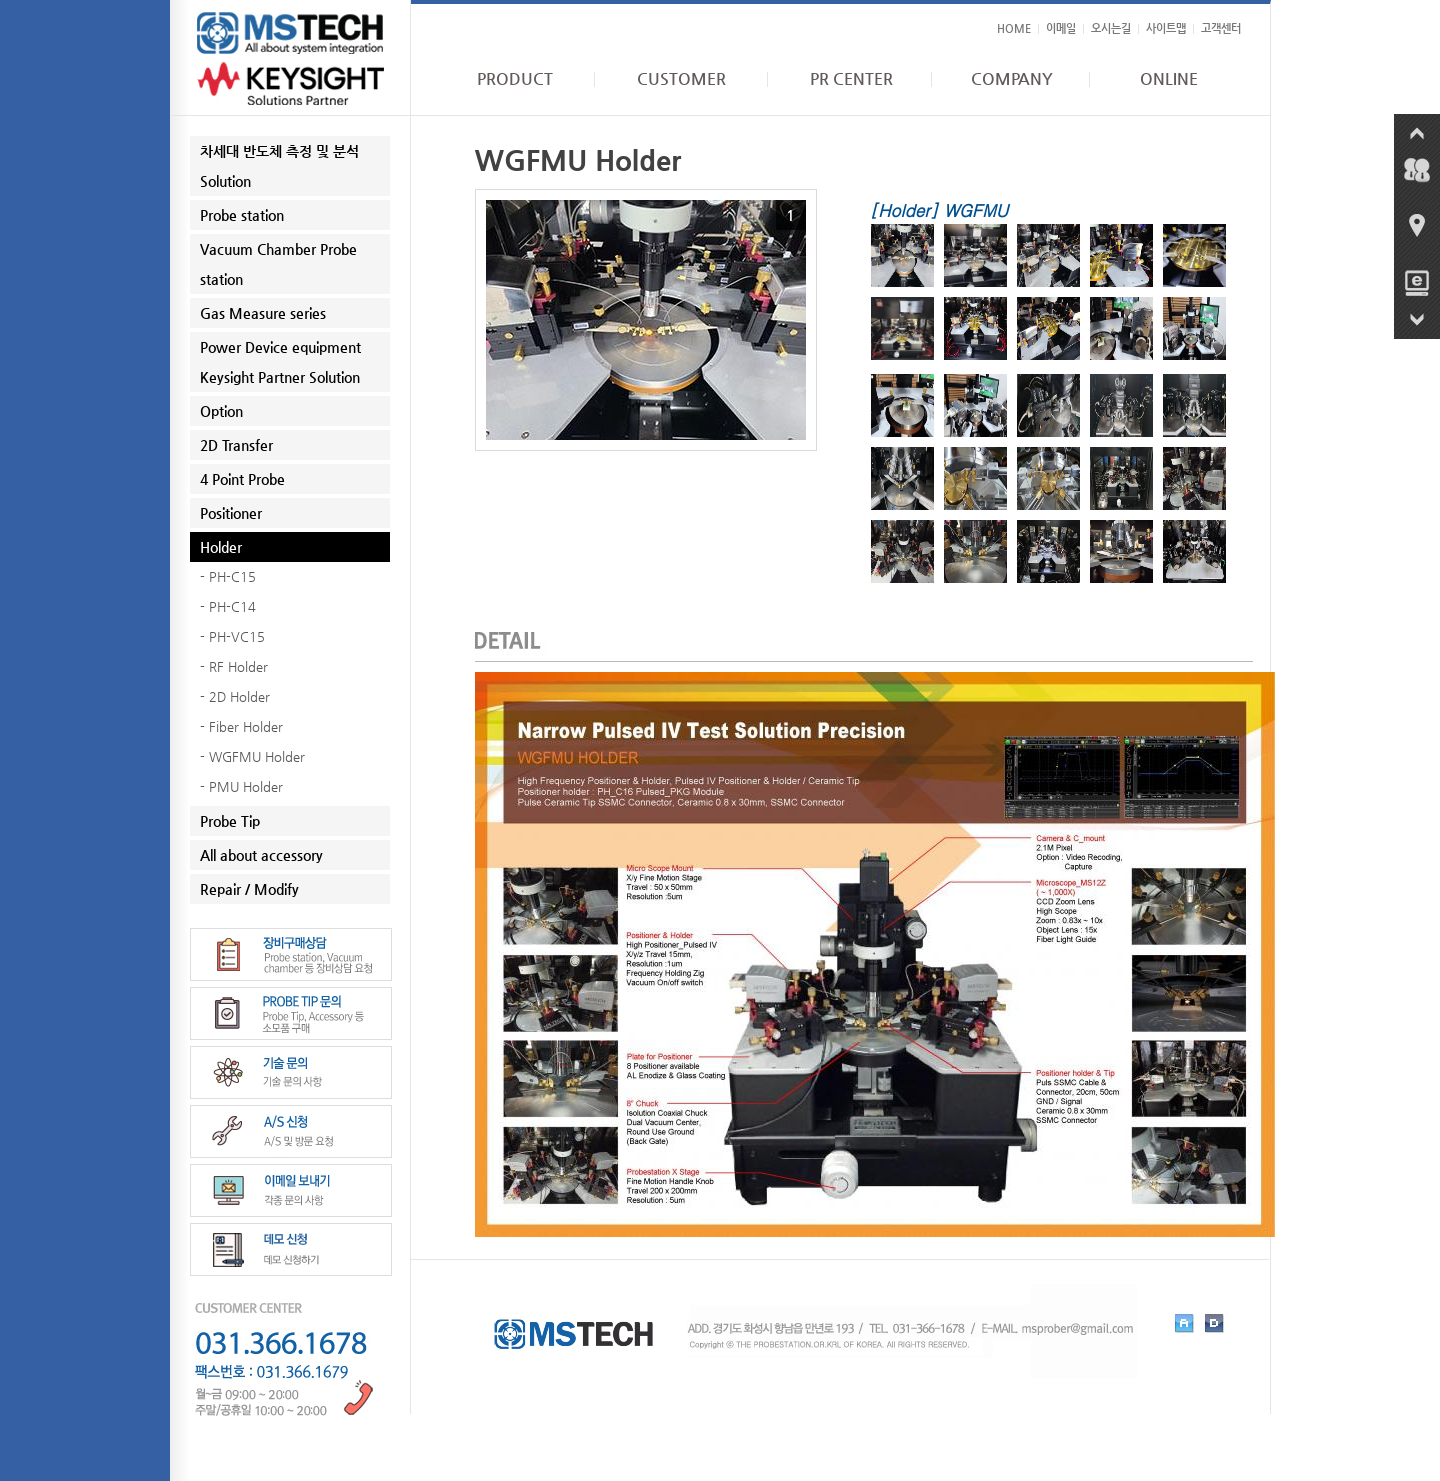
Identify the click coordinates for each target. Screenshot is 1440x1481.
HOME (1014, 28)
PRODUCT (515, 79)
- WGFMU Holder (252, 756)
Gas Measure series (263, 313)
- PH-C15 (228, 576)
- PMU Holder (241, 786)
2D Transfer (236, 445)
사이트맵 (1166, 28)
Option (221, 411)
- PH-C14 (228, 606)
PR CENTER (851, 79)
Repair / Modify (249, 889)
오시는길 (1111, 28)
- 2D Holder (235, 696)
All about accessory (261, 855)
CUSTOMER (681, 79)
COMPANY (1012, 79)
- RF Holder (234, 666)
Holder (221, 547)
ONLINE (1169, 79)
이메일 (1061, 28)
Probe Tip (230, 821)
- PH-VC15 (232, 636)
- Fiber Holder (241, 726)
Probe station (242, 215)
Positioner (231, 513)
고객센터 (1221, 28)
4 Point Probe (242, 479)
